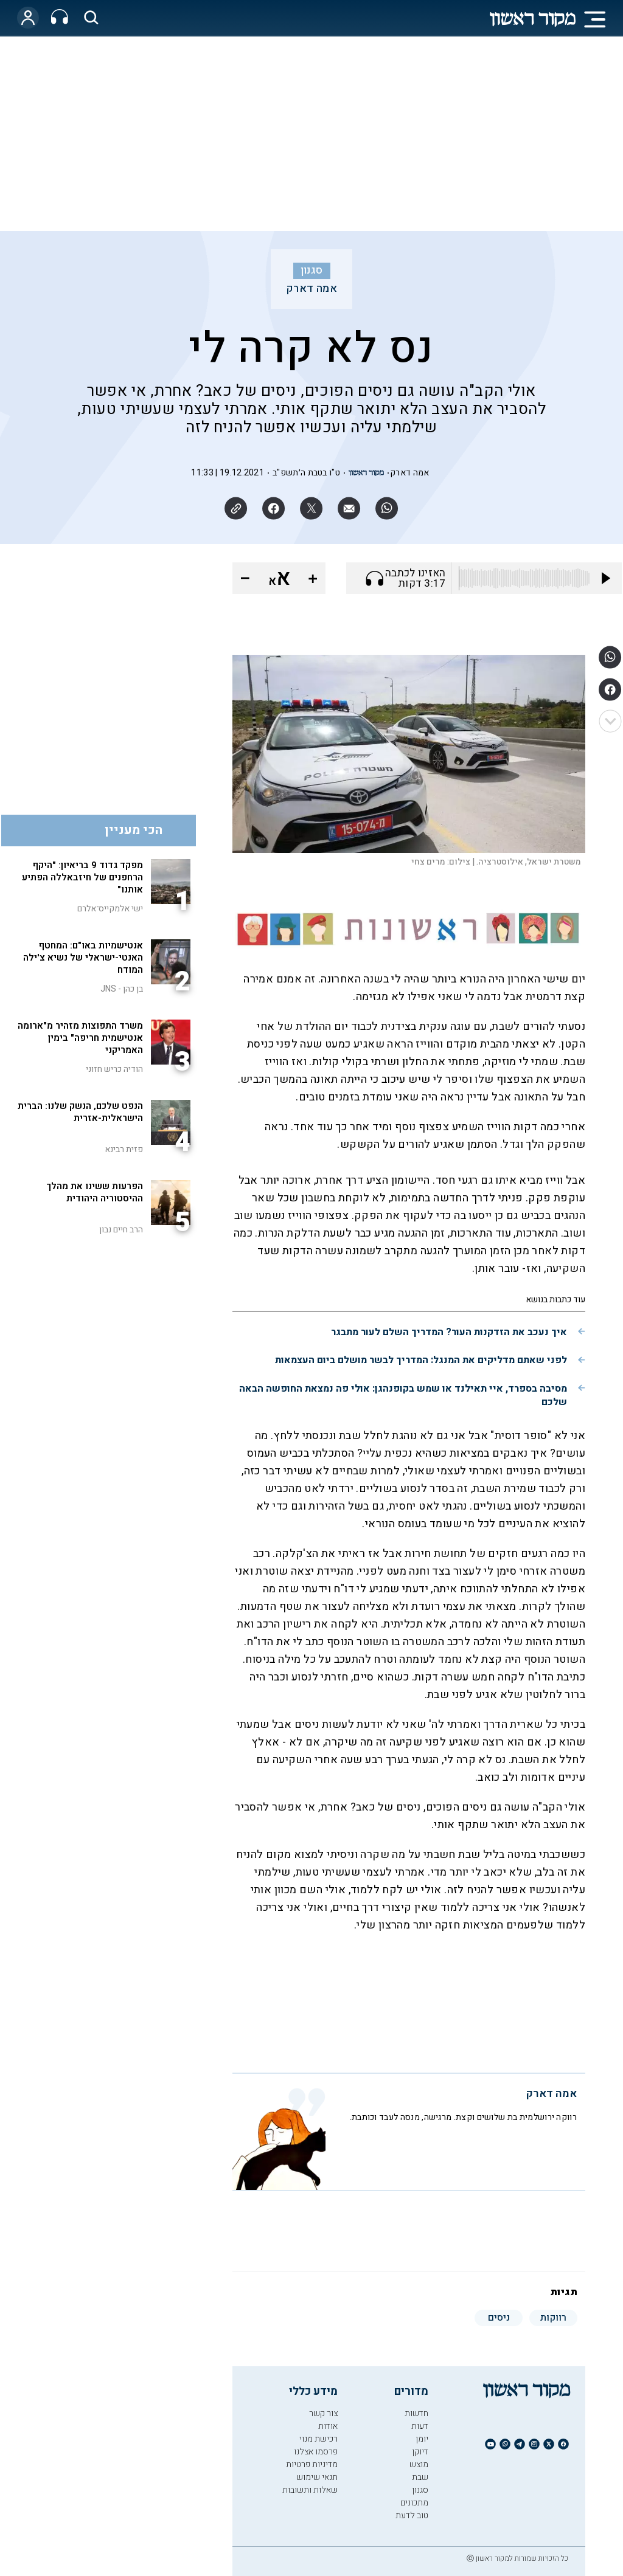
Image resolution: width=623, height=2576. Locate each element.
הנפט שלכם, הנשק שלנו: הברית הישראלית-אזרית (80, 1112)
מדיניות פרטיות (312, 2464)
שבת (420, 2477)
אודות (328, 2426)
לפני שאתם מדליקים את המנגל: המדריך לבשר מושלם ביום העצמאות (421, 1360)
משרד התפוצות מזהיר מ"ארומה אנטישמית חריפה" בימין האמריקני (80, 1038)
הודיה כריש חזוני (114, 1069)
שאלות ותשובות (310, 2490)
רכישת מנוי (318, 2439)
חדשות (416, 2413)
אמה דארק (311, 288)
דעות (419, 2426)
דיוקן (420, 2451)
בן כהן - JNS (121, 988)
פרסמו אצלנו (316, 2451)
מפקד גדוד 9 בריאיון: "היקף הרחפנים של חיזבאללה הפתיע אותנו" (82, 877)
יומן (422, 2439)
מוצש (418, 2464)
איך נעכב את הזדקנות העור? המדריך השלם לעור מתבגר (449, 1332)
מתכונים (414, 2502)
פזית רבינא (124, 1149)
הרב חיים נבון (121, 1229)
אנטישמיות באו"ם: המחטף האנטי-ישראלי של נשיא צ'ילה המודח (83, 957)
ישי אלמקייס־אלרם (110, 908)
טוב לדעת (411, 2515)
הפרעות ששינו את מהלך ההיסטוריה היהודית (94, 1192)
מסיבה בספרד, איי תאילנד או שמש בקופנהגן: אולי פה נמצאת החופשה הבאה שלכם (403, 1395)
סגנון (312, 270)
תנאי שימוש (317, 2477)
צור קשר (323, 2413)
